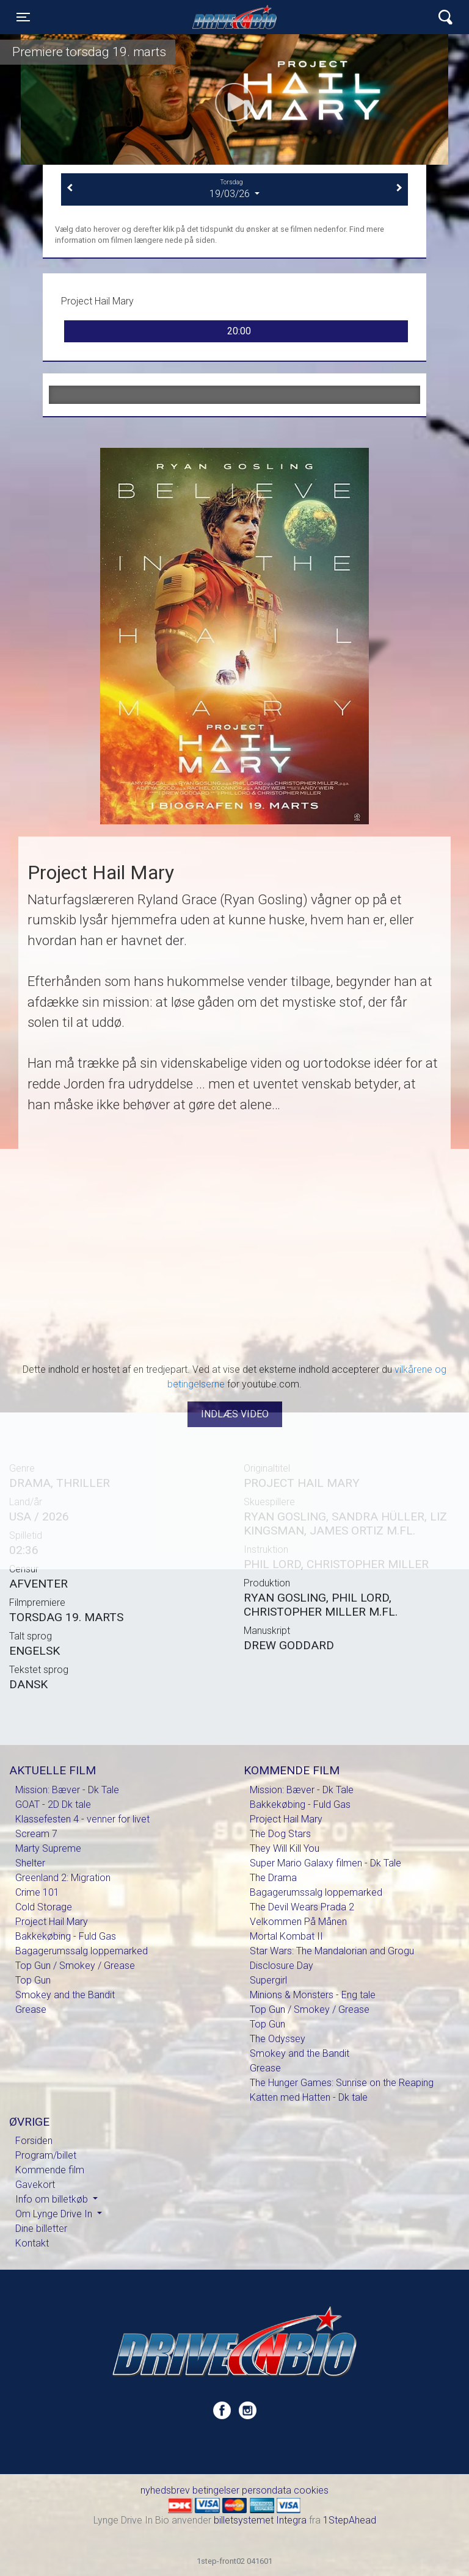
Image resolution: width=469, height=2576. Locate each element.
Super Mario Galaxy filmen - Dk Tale (325, 1863)
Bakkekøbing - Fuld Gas (65, 1936)
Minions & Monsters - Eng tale (313, 1995)
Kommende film (49, 2170)
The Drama (273, 1877)
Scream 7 (36, 1834)
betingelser (215, 2490)
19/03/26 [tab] (234, 189)
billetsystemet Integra (260, 2520)
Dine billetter (41, 2228)
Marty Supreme (48, 1848)
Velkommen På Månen (298, 1921)
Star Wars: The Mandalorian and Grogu (332, 1951)
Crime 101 (37, 1892)
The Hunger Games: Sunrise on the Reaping (342, 2083)
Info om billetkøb (52, 2199)
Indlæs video (235, 1414)
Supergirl (268, 1980)
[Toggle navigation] (23, 17)
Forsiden (34, 2140)
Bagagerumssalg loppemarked (81, 1951)
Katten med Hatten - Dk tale (309, 2097)
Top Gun (33, 1980)
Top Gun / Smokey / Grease (75, 1965)
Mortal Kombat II (286, 1936)
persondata (266, 2490)
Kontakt (32, 2243)
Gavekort (35, 2184)
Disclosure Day (281, 1965)
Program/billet (45, 2155)
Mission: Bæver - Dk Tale (67, 1790)
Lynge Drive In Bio (234, 17)
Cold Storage (43, 1907)
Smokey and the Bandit (65, 1995)
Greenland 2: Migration (63, 1877)
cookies (311, 2490)
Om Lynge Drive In (55, 2214)
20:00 (239, 331)
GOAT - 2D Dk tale (53, 1804)
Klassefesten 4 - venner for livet (82, 1819)
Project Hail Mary (51, 1921)
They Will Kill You (284, 1848)
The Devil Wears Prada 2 (302, 1907)
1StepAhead (349, 2520)
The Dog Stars (280, 1834)
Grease (30, 2009)
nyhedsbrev (165, 2490)
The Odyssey (277, 2039)
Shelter (30, 1863)
